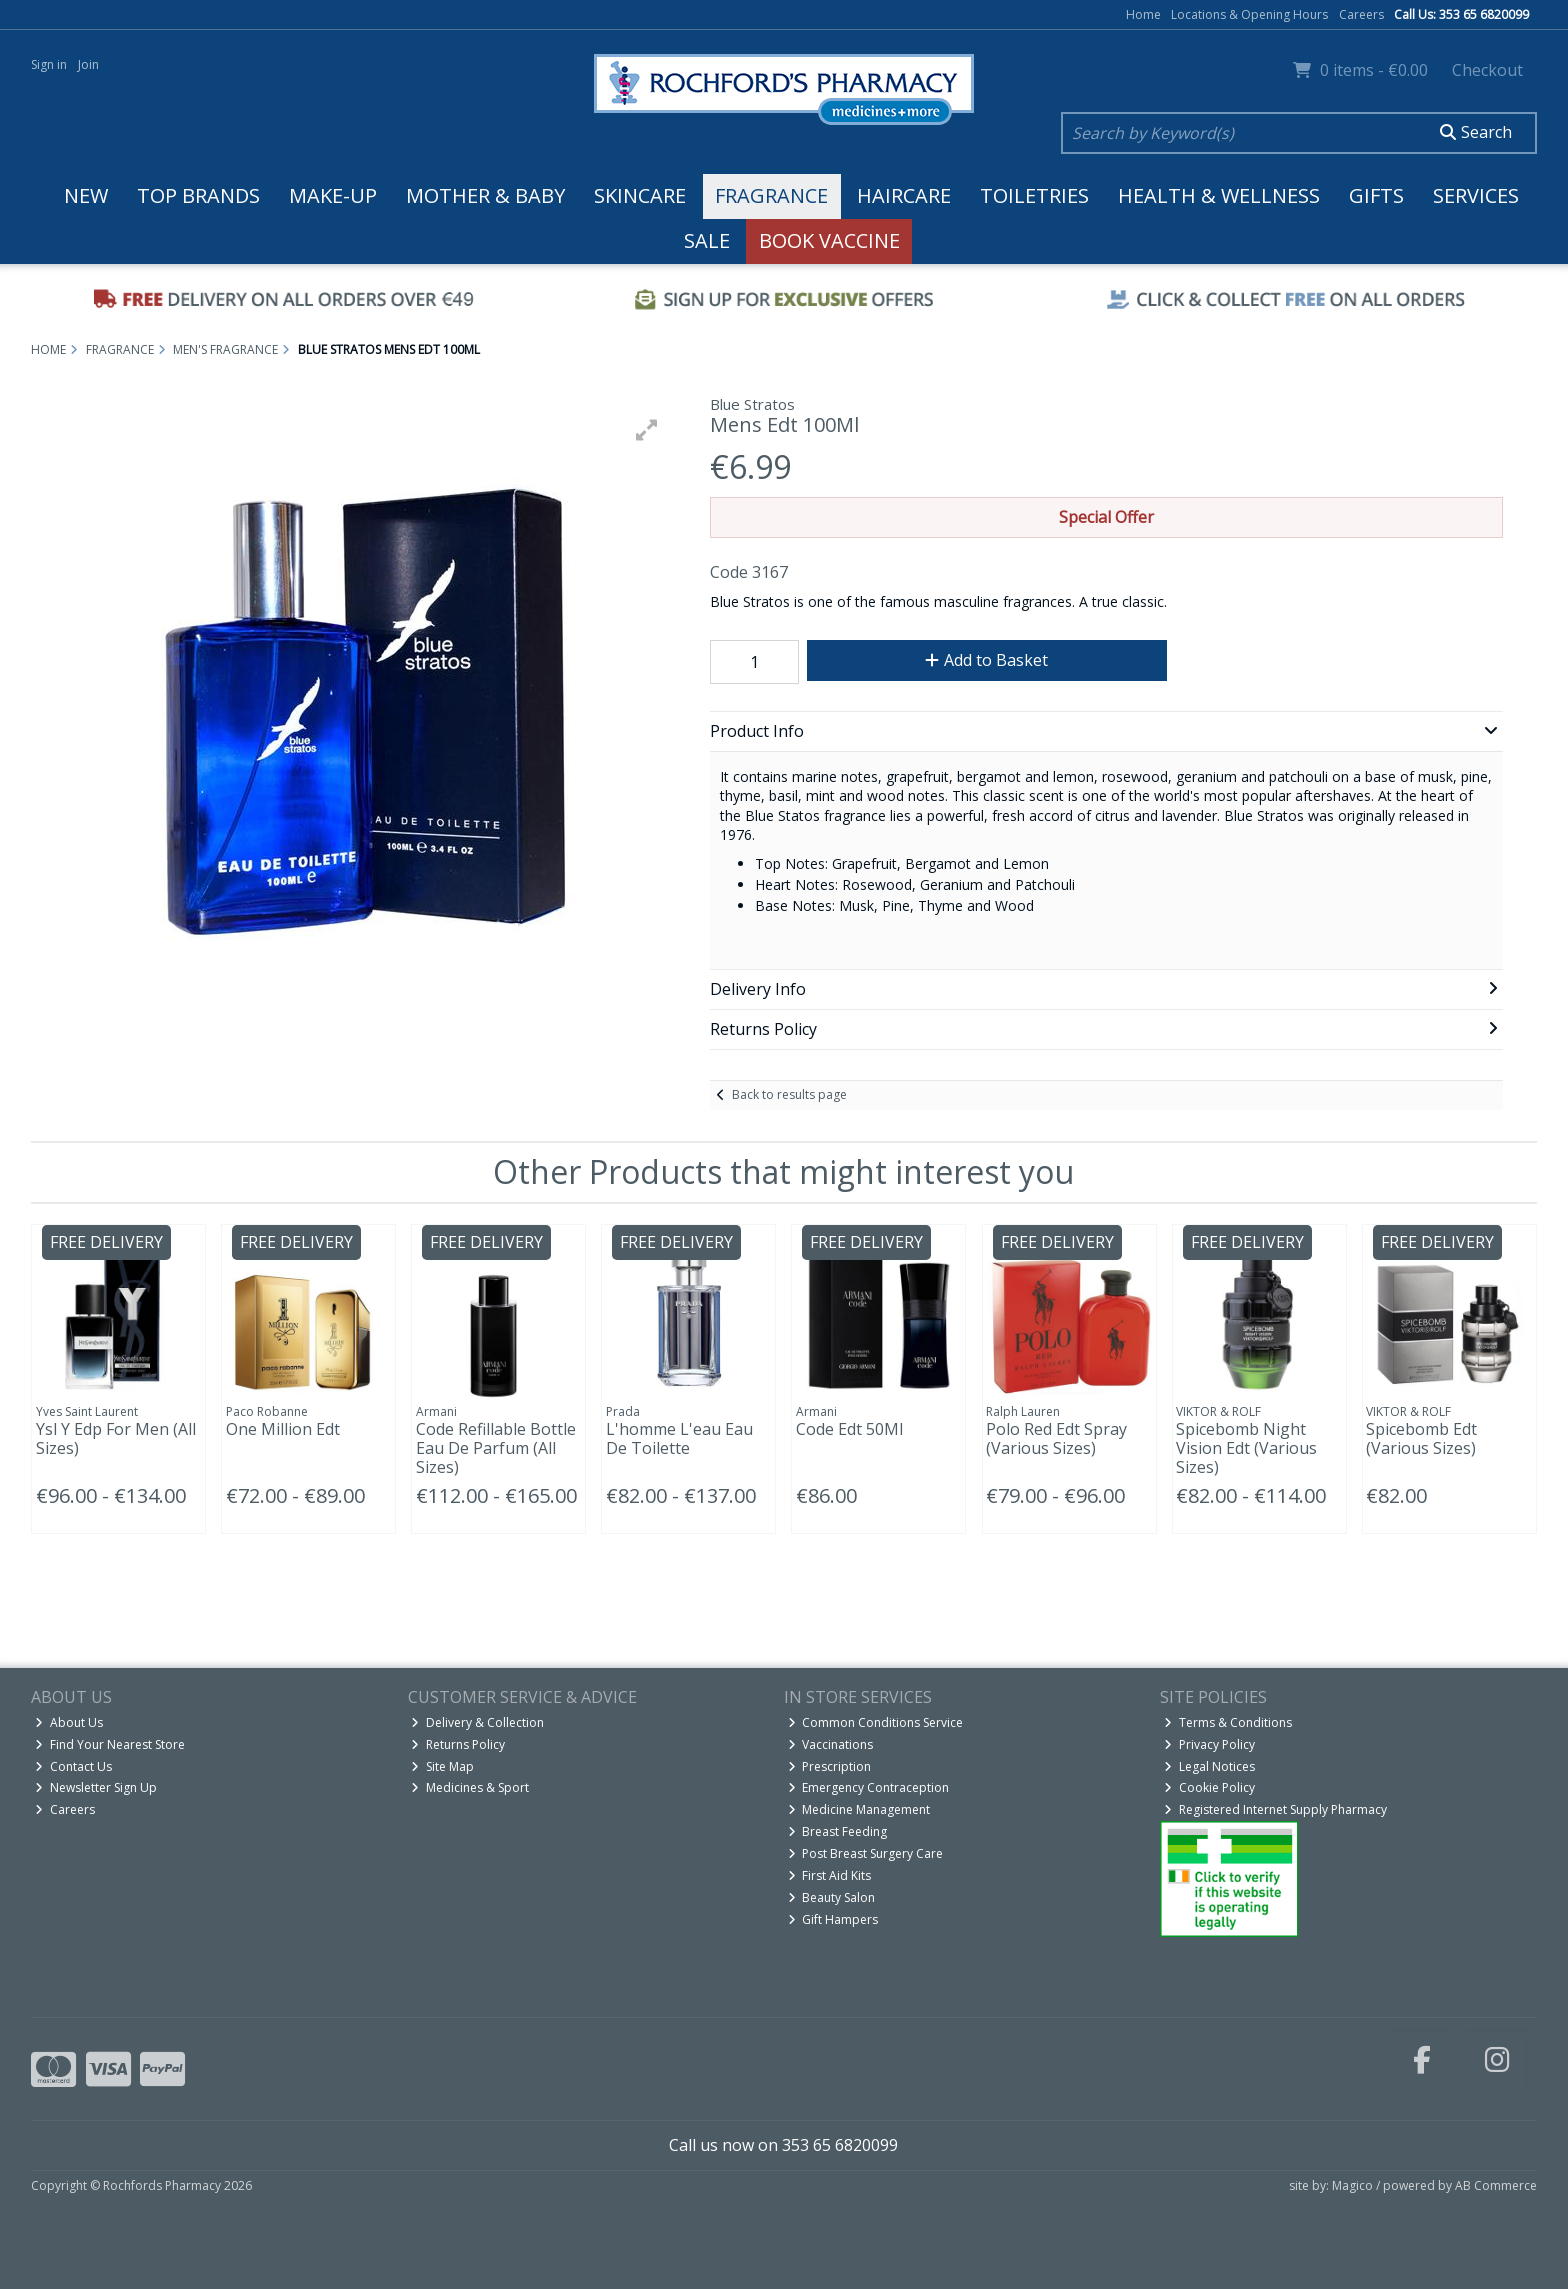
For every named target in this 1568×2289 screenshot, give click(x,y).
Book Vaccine (829, 240)
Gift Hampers (833, 1919)
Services (1476, 195)
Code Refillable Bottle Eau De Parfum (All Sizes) (496, 1448)
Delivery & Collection (477, 1722)
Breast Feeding (838, 1831)
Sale (707, 240)
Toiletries (1034, 195)
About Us (69, 1722)
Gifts (1376, 195)
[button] (647, 430)
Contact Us (73, 1766)
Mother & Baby (485, 195)
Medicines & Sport (470, 1787)
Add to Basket (986, 660)
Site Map (442, 1766)
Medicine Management (859, 1809)
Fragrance (771, 195)
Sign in (49, 64)
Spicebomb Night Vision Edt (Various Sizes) (1246, 1448)
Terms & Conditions (1228, 1722)
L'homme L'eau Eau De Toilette (679, 1438)
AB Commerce (1496, 2185)
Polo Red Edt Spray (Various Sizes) (1056, 1438)
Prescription (830, 1766)
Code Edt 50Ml (849, 1429)
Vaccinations (831, 1744)
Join (88, 64)
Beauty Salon (832, 1897)
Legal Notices (1209, 1766)
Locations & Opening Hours (1249, 14)
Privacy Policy (1209, 1744)
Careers (1361, 14)
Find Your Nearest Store (110, 1744)
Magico (1352, 2185)
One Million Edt (283, 1429)
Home (1143, 14)
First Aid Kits (830, 1875)
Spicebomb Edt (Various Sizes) (1421, 1438)
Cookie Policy (1209, 1787)
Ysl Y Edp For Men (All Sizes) (116, 1438)
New (86, 195)
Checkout (1487, 70)
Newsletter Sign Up (96, 1787)
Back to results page (789, 1094)
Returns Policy (458, 1744)
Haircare (904, 195)
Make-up (333, 195)
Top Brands (198, 195)
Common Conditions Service (876, 1722)
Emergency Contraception (869, 1787)
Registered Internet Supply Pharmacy (1275, 1809)
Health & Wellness (1219, 195)
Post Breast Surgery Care (866, 1853)
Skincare (640, 195)
